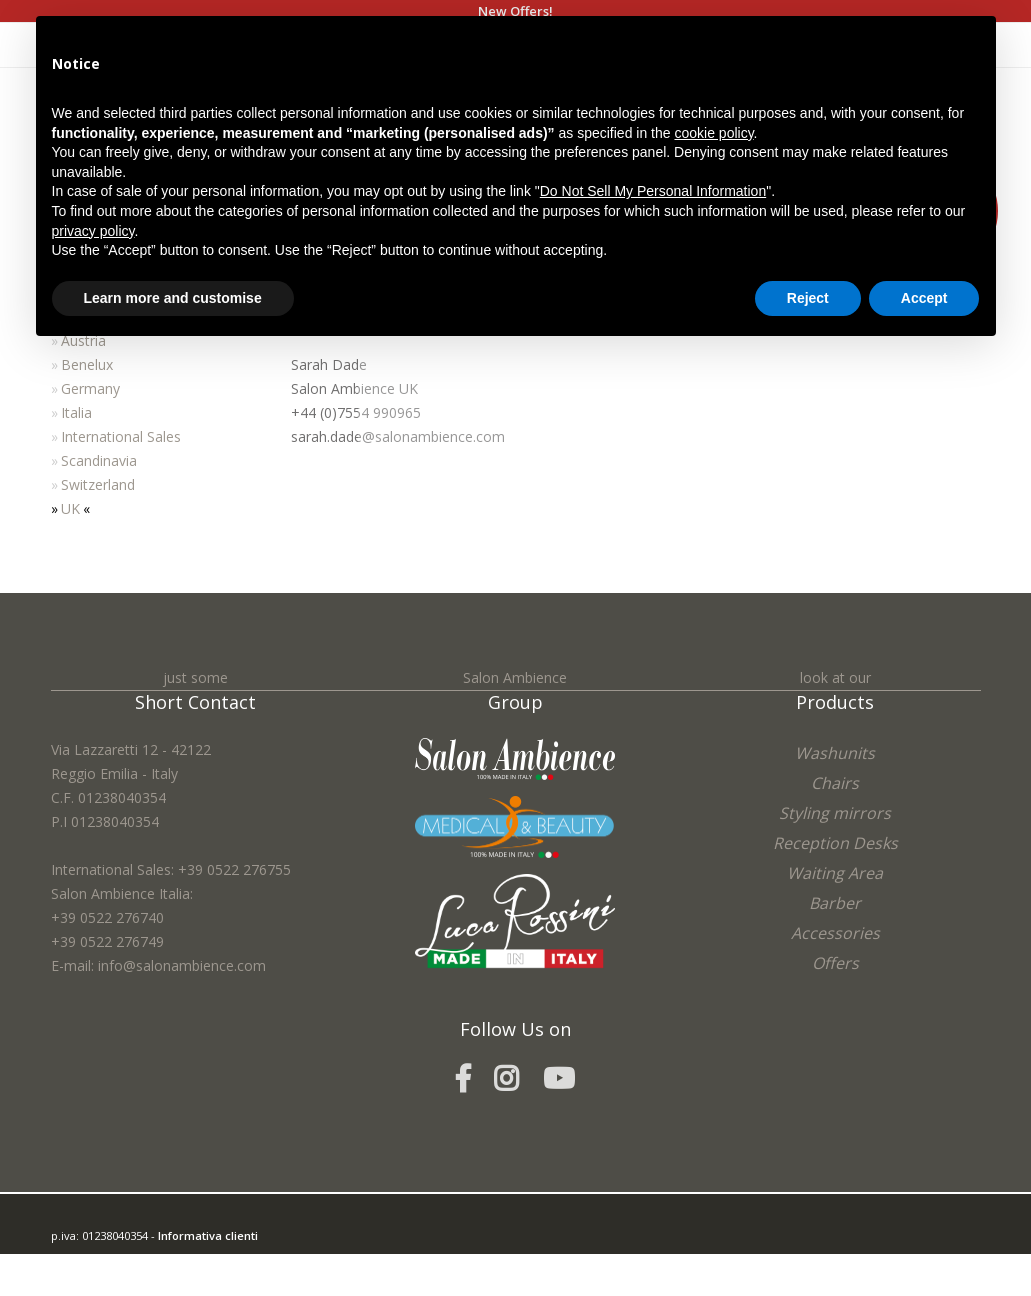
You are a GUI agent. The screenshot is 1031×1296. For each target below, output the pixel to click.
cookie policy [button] (713, 133)
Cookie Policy (192, 1283)
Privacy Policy (118, 1283)
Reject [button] (808, 298)
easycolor (190, 1259)
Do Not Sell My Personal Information (653, 191)
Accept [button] (924, 298)
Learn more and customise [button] (173, 298)
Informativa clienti (208, 1235)
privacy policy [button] (93, 231)
